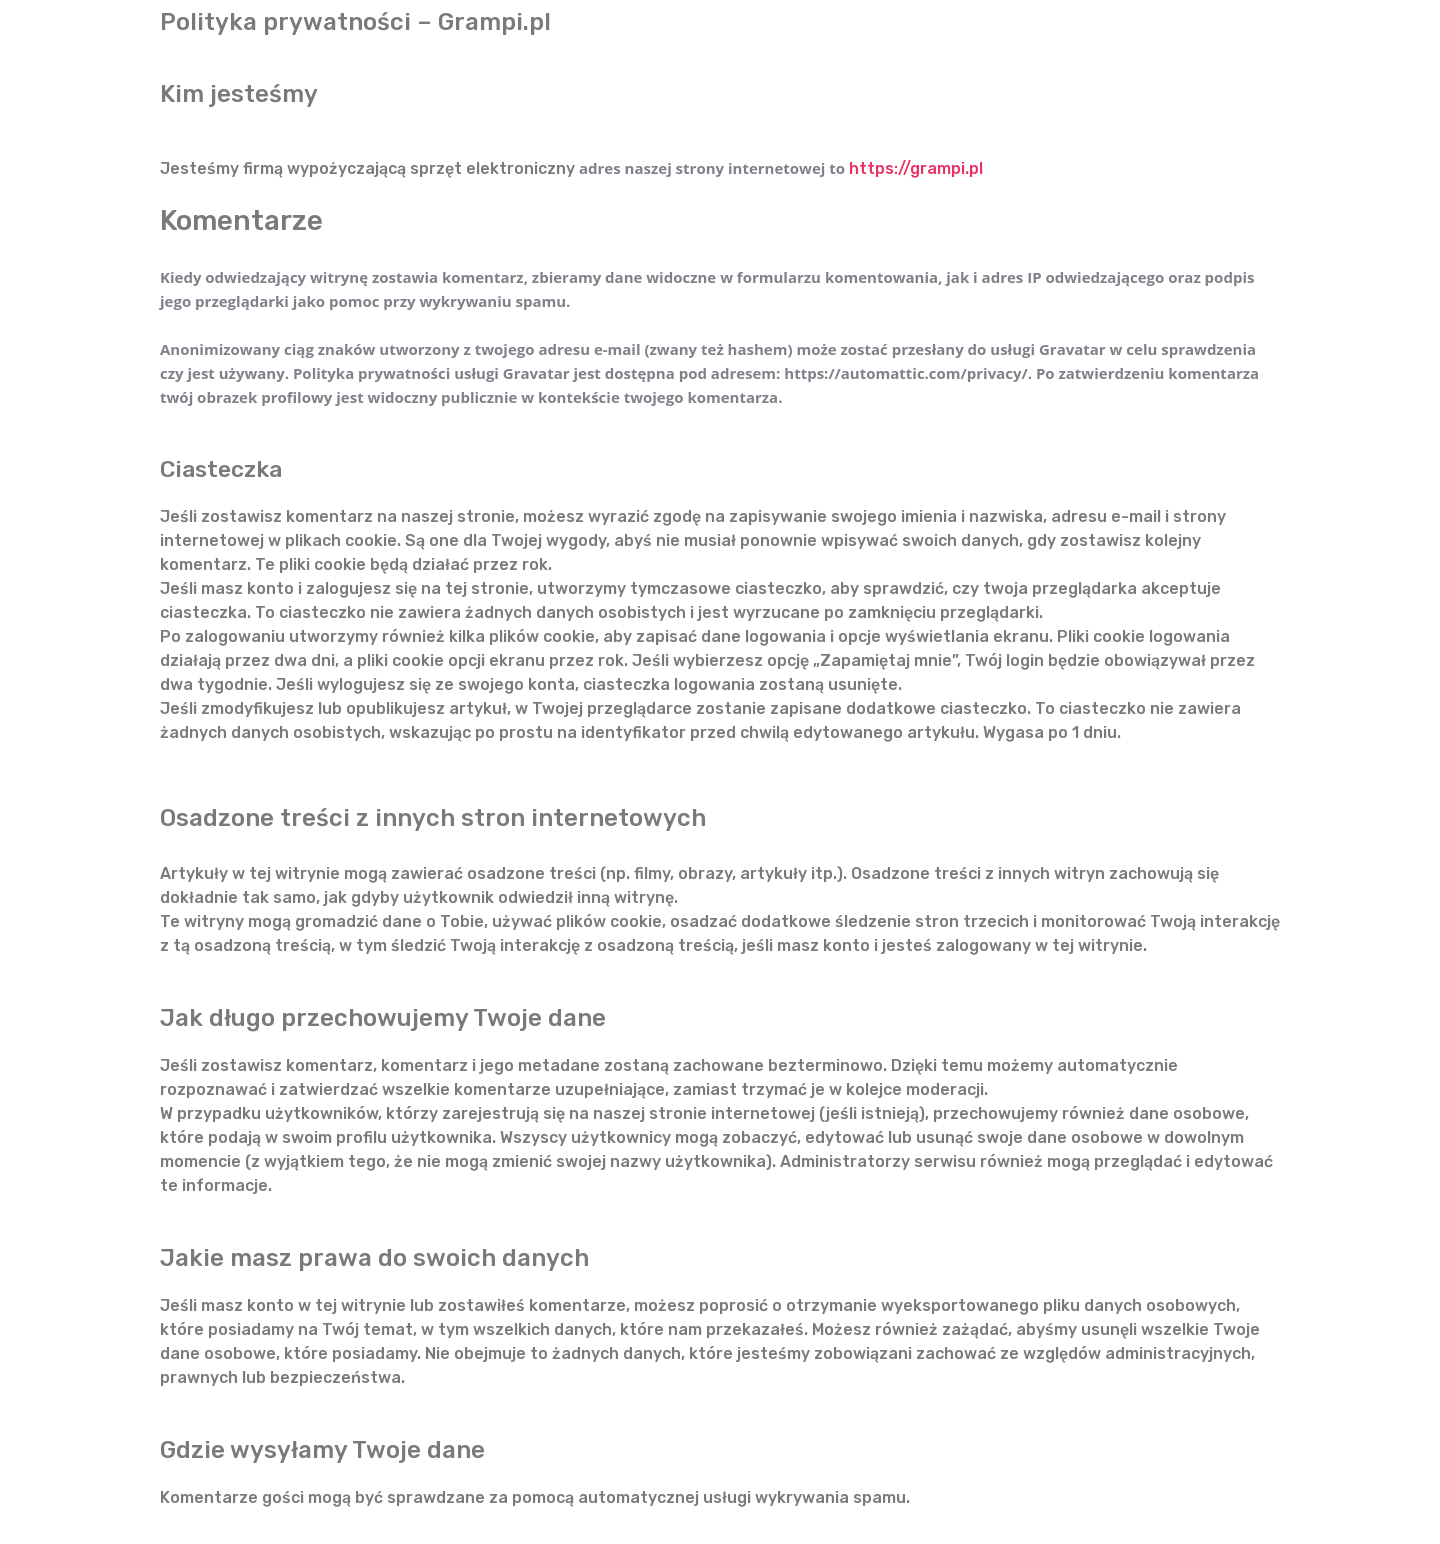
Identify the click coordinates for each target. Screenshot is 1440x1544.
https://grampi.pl (916, 168)
